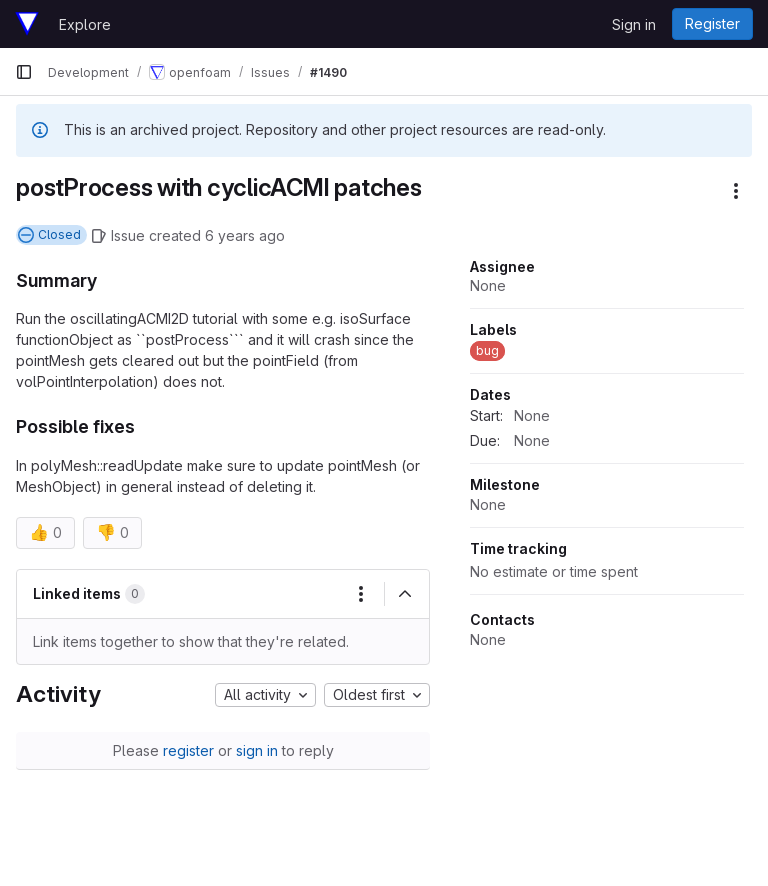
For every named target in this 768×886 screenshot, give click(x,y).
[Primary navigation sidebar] (24, 72)
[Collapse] (405, 594)
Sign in (634, 24)
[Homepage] (27, 24)
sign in (257, 750)
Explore (85, 24)
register (188, 750)
